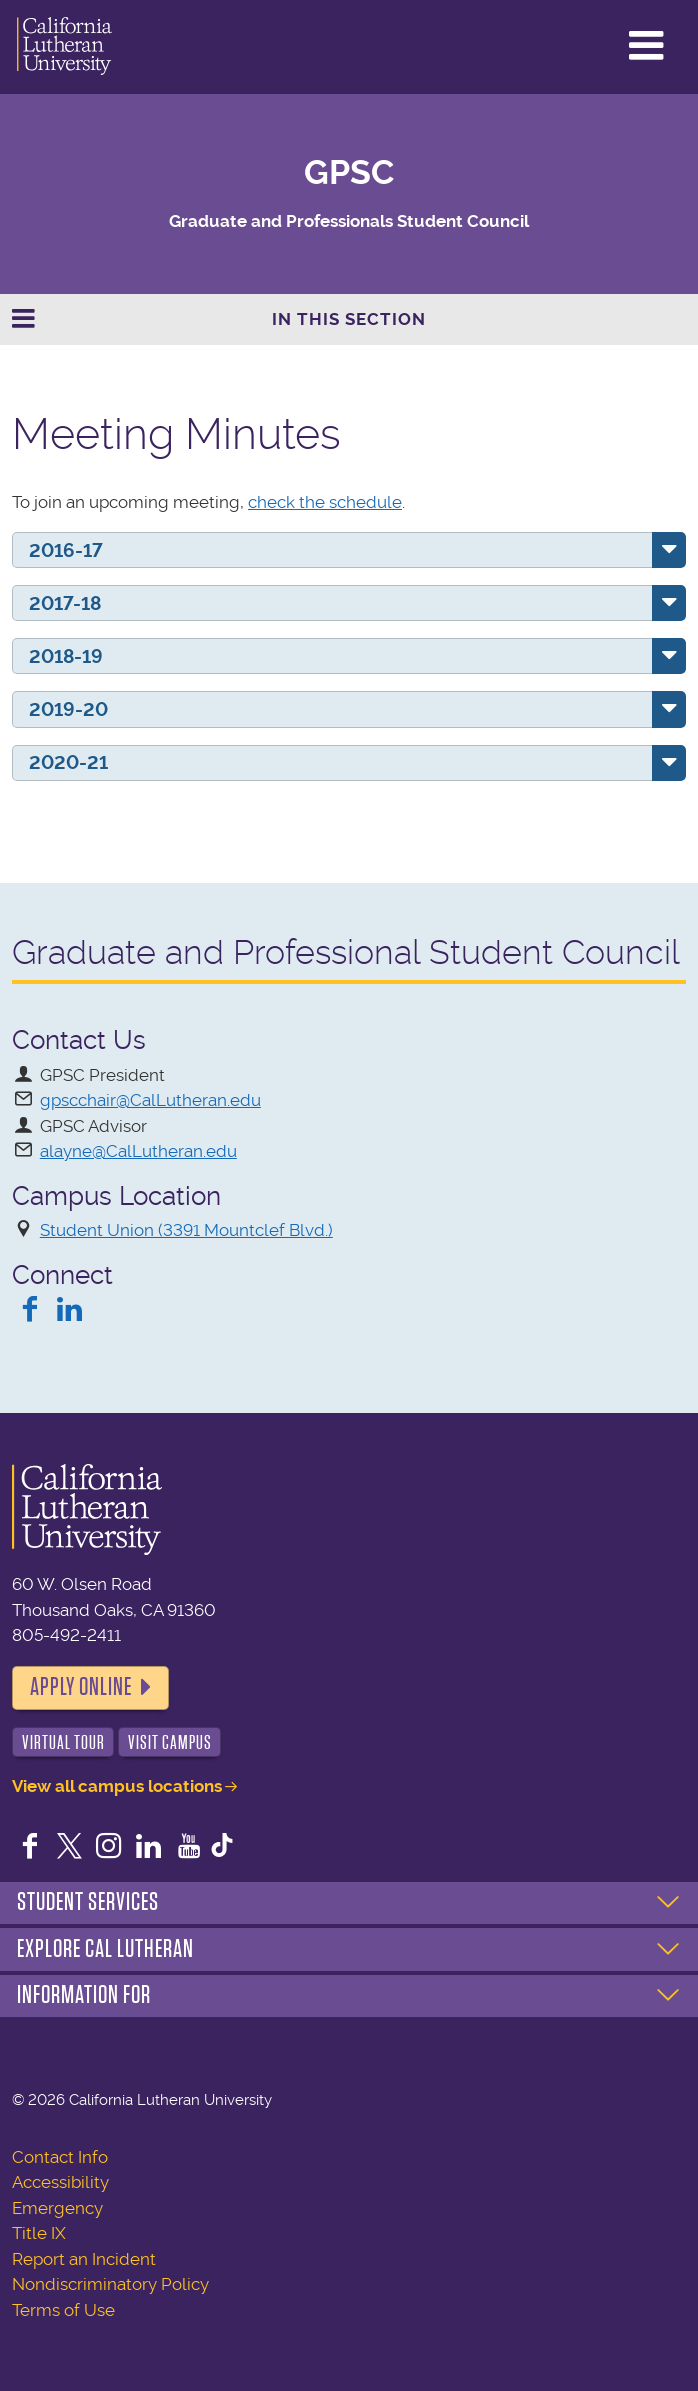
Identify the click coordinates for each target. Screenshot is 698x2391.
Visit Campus (170, 1742)
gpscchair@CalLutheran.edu (150, 1100)
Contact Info (60, 2157)
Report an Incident (84, 2259)
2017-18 (65, 603)
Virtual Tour (63, 1742)
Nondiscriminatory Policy (110, 2284)
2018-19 (66, 656)
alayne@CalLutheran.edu (138, 1151)
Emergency (57, 2208)
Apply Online (81, 1687)
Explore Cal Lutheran (105, 1949)
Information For (84, 1995)
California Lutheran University (64, 47)
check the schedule (325, 502)
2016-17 (66, 550)
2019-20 (68, 709)
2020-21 (68, 762)
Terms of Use (63, 2310)
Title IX (39, 2233)
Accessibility (60, 2182)
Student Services (88, 1902)
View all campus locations (117, 1786)
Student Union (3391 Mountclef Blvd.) (186, 1230)
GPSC (349, 172)
